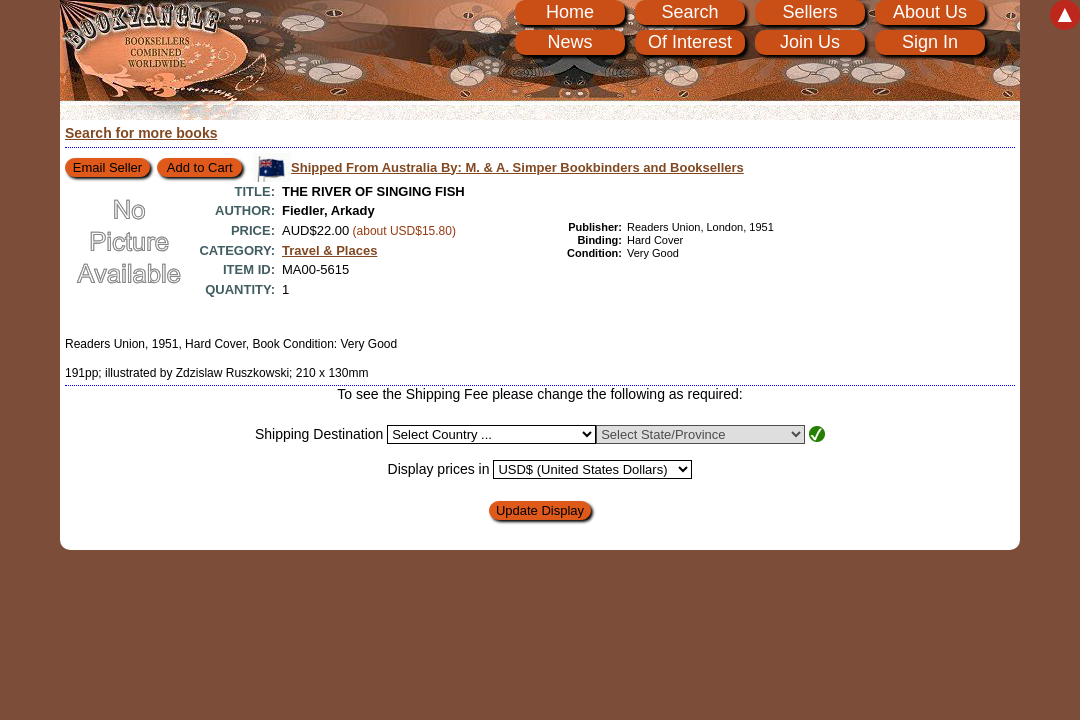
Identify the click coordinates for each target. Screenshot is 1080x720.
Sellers (809, 12)
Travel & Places (329, 250)
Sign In (930, 42)
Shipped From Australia (517, 167)
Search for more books (141, 133)
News (569, 42)
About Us (930, 12)
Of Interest (690, 42)
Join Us (810, 42)
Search (689, 12)
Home (570, 12)
